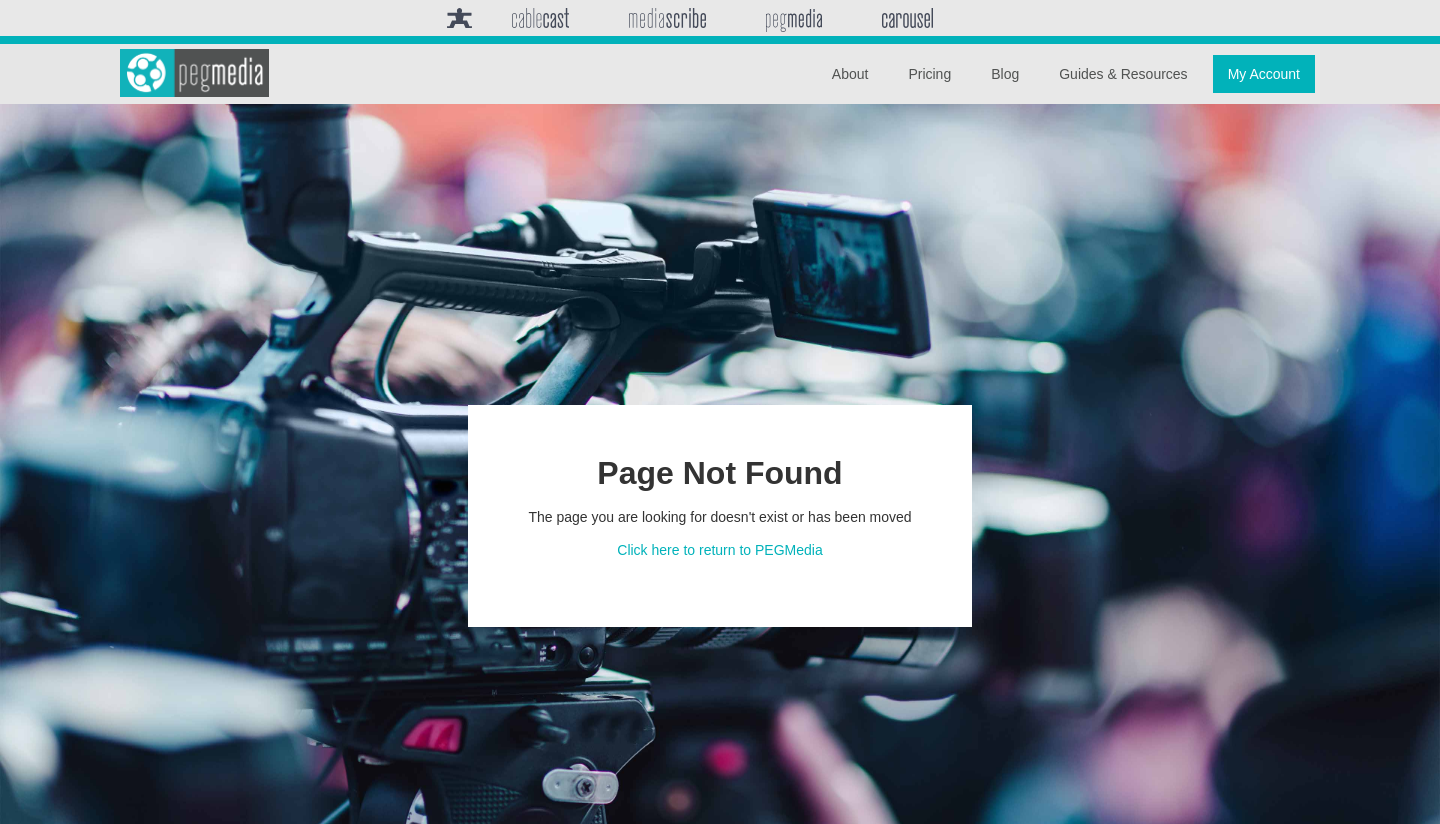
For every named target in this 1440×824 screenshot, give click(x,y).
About (850, 74)
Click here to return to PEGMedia (719, 550)
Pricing (929, 74)
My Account (1264, 74)
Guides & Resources (1123, 74)
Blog (1005, 74)
